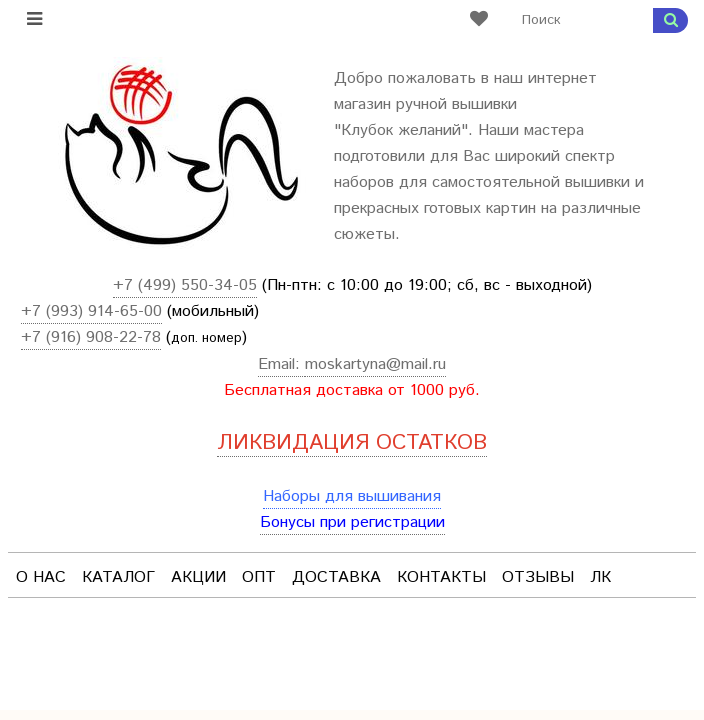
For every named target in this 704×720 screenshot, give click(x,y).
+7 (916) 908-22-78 (91, 337)
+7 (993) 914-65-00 (91, 311)
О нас (41, 577)
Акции (198, 577)
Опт (259, 577)
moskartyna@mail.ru (375, 364)
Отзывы (538, 577)
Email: (281, 364)
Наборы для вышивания (352, 496)
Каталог (118, 577)
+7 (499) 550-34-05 (185, 285)
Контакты (441, 577)
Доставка (336, 577)
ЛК (600, 577)
